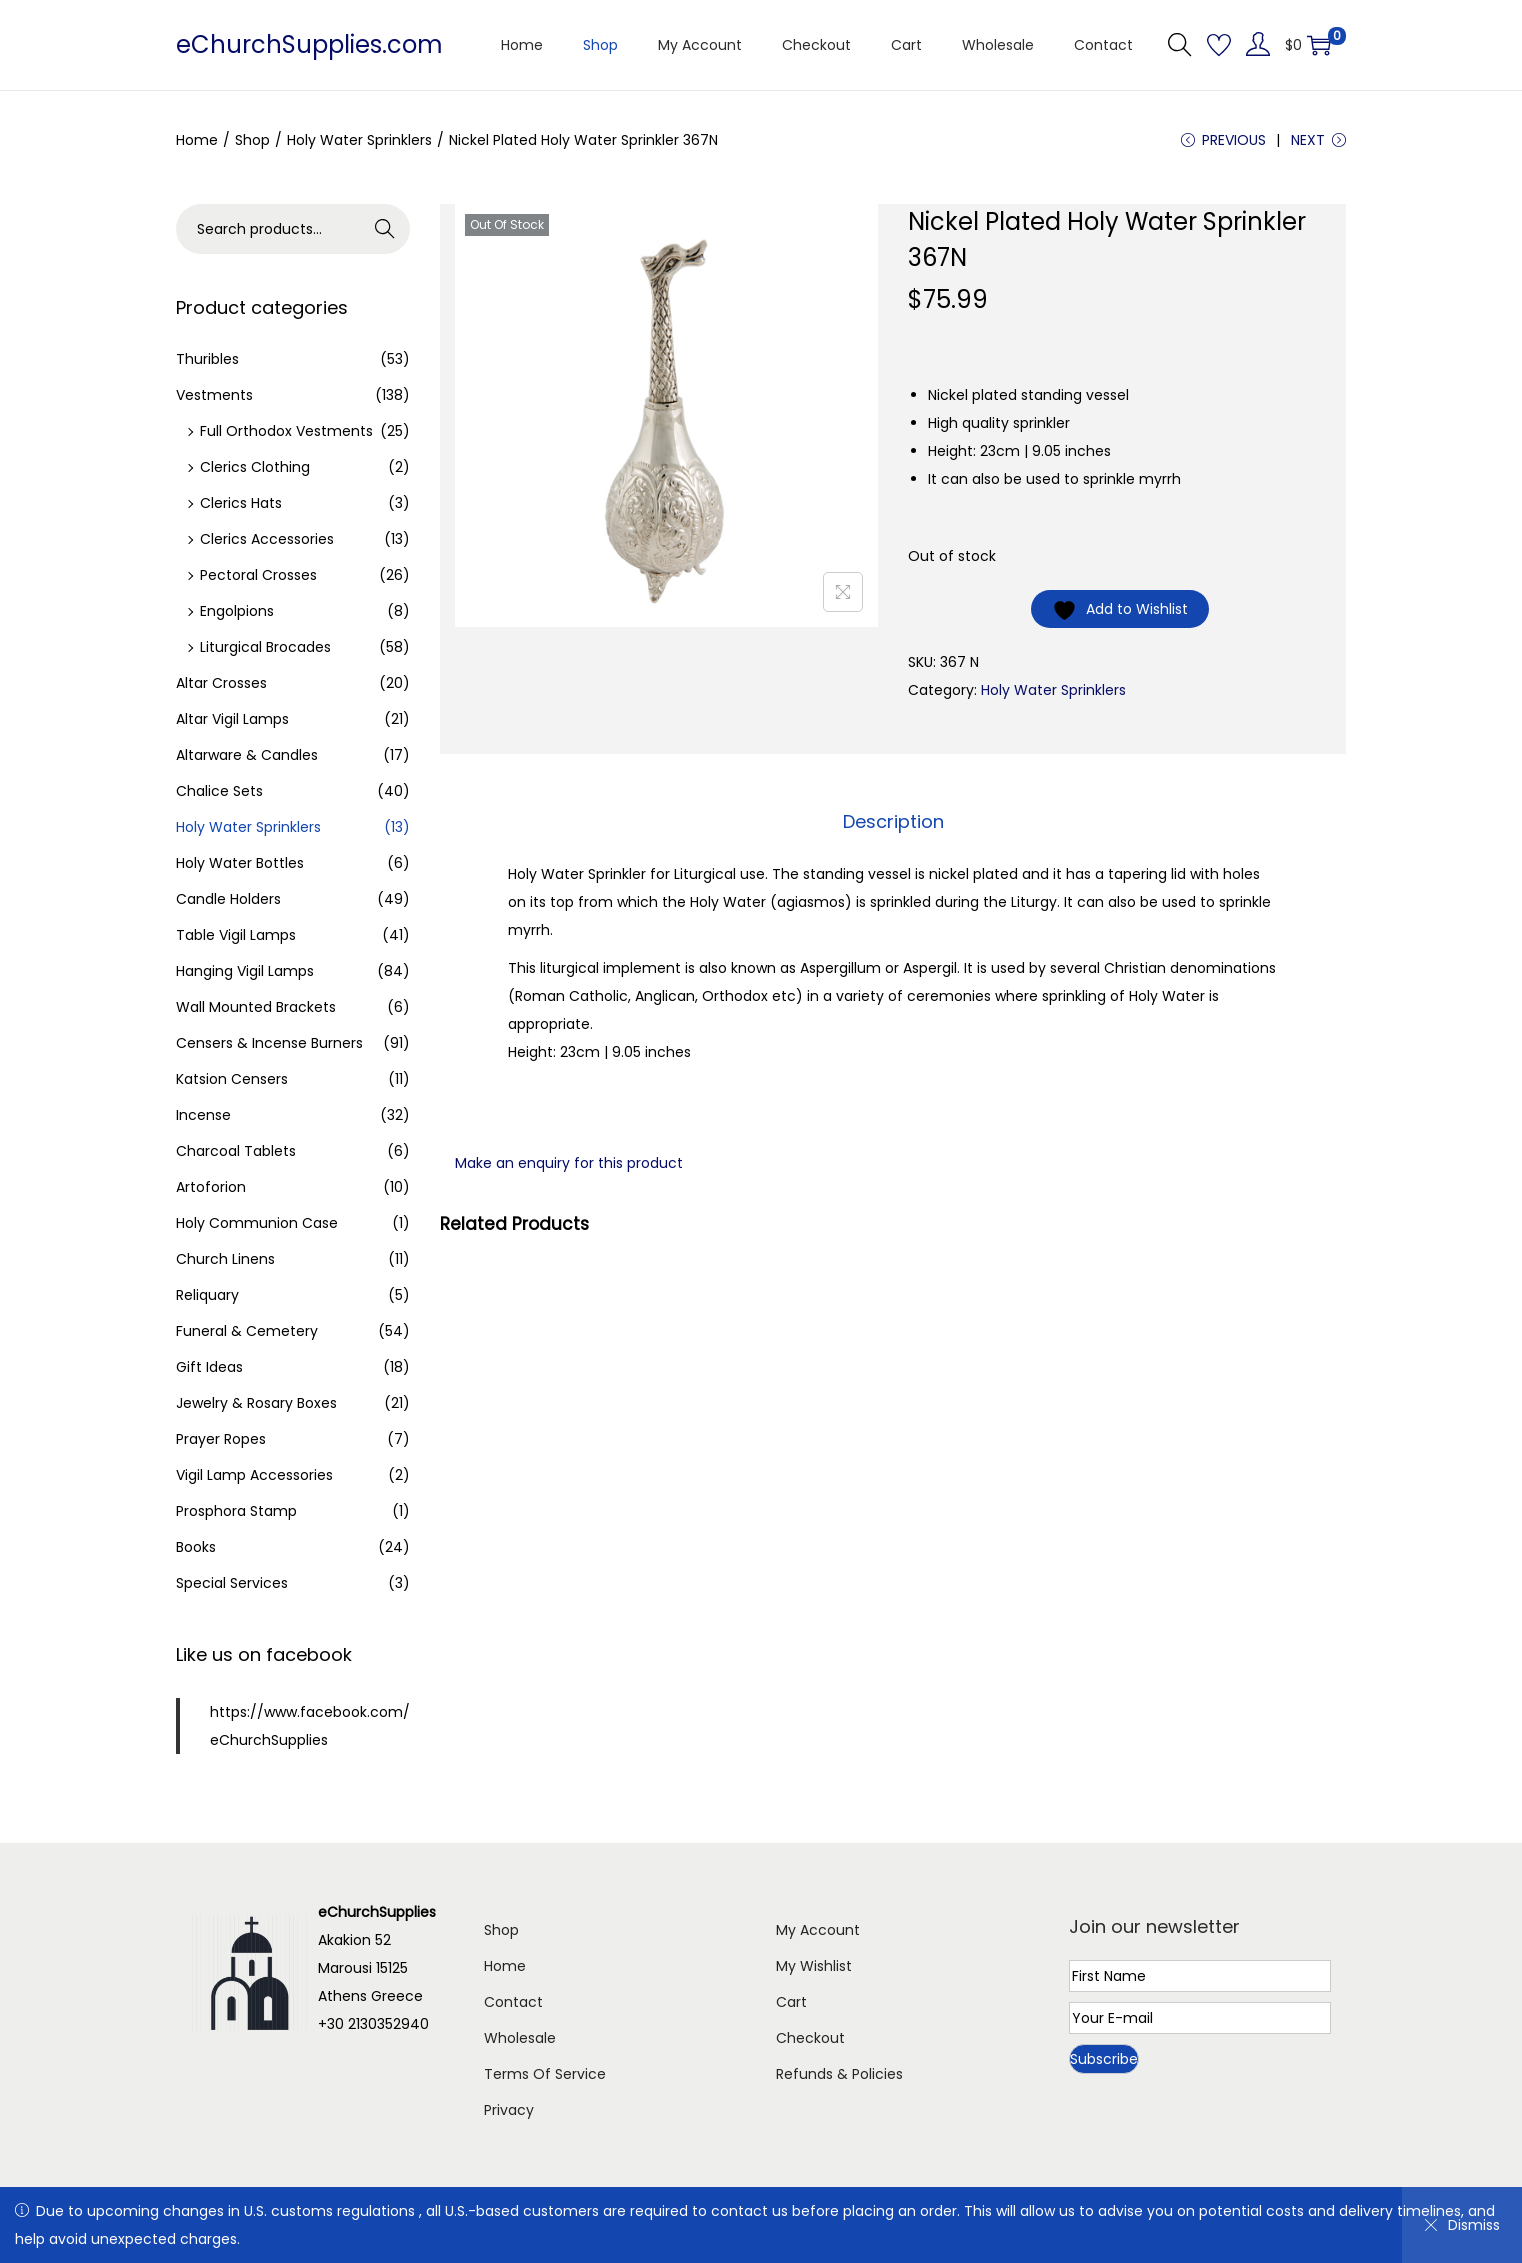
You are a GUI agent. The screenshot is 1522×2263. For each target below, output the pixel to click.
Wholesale (520, 2038)
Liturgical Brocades (265, 647)
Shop (252, 140)
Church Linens (225, 1259)
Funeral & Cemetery (247, 1331)
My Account (818, 1930)
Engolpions (237, 611)
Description (893, 821)
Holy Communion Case (257, 1223)
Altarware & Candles (247, 755)
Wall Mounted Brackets (256, 1007)
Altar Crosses (221, 683)
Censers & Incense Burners (269, 1043)
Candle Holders (228, 899)
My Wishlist (814, 1966)
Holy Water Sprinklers (359, 140)
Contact (513, 2002)
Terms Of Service (545, 2074)
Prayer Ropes (221, 1439)
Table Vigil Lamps (236, 935)
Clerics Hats (241, 503)
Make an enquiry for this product (569, 1163)
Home (197, 140)
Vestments (214, 395)
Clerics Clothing (255, 467)
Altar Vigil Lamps (232, 719)
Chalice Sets (219, 791)
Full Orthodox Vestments (286, 431)
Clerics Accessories (267, 539)
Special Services (232, 1583)
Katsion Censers (232, 1079)
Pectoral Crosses (258, 575)
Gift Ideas (209, 1367)
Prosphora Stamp (236, 1511)
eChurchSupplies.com (309, 44)
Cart (791, 2002)
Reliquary (207, 1295)
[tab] (893, 822)
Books (196, 1547)
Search (385, 229)
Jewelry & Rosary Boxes (256, 1403)
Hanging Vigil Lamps (245, 971)
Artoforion (211, 1187)
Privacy (509, 2110)
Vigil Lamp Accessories (254, 1475)
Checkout (810, 2038)
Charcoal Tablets (236, 1151)
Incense (203, 1115)
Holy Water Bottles (240, 863)
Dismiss (1462, 2225)
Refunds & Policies (839, 2074)
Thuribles (207, 359)
